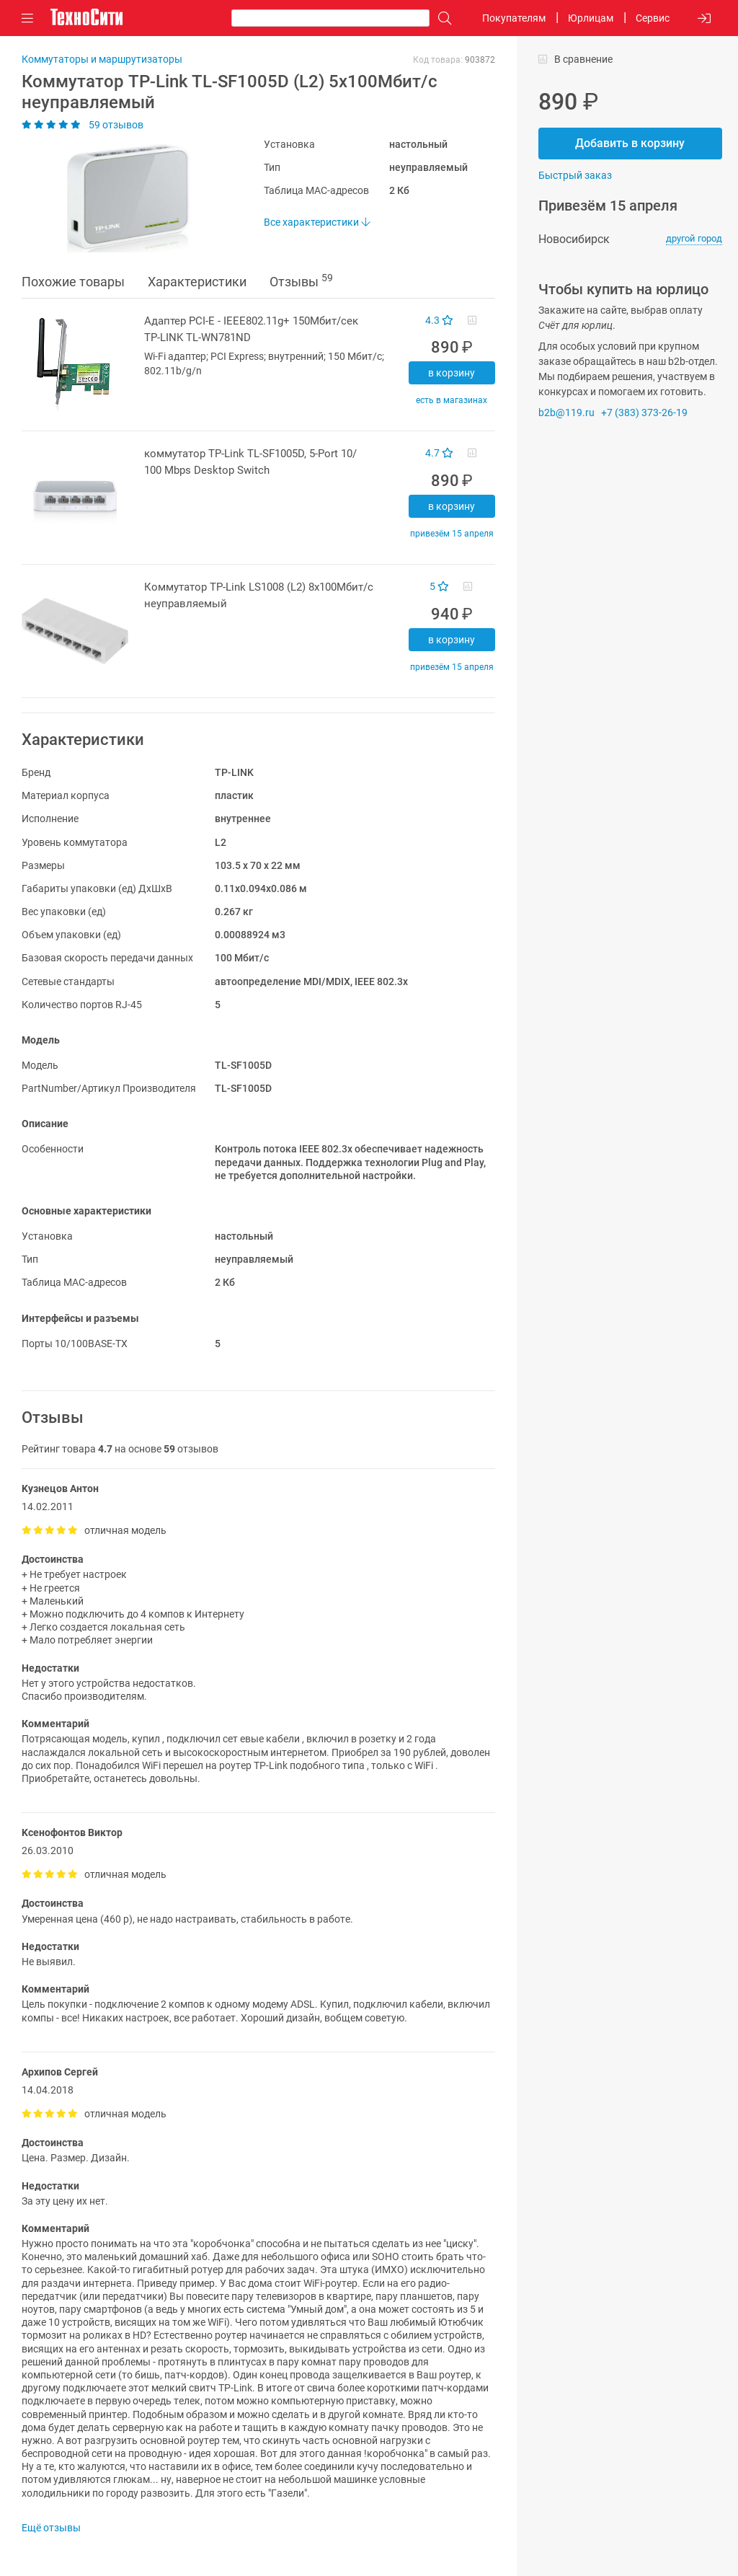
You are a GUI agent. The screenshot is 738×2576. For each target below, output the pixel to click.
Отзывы (301, 280)
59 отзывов (82, 125)
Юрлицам (590, 18)
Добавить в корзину (630, 143)
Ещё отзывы (51, 2527)
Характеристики (197, 281)
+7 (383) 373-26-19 (644, 412)
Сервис (653, 18)
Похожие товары (73, 281)
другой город (694, 238)
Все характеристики (317, 222)
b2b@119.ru (566, 412)
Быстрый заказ (575, 175)
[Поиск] (441, 18)
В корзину (451, 373)
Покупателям (514, 18)
